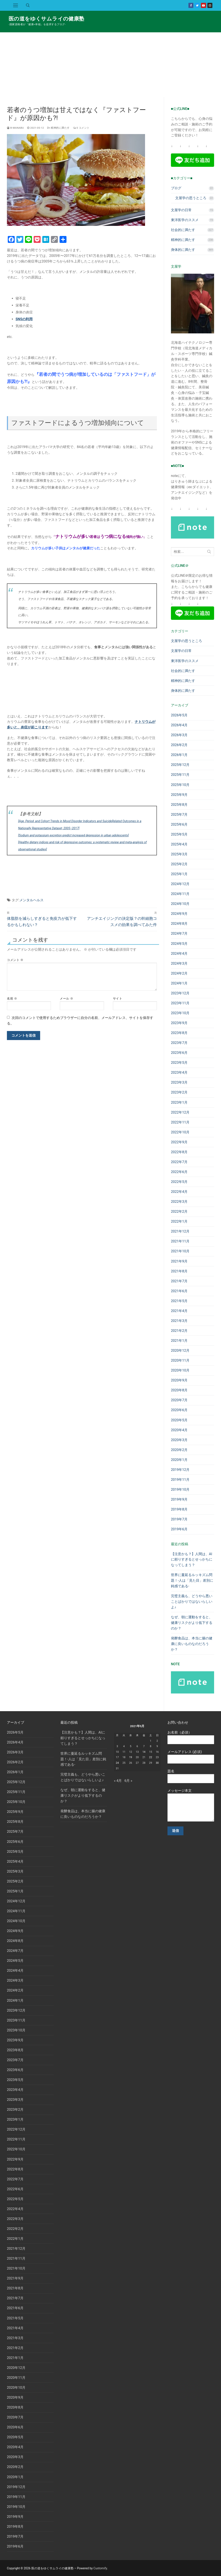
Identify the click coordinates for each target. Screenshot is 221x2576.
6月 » (128, 1781)
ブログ (176, 188)
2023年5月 (179, 1063)
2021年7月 (179, 1281)
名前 (12, 998)
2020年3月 (179, 1440)
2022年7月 (179, 1162)
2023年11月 (180, 1003)
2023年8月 (179, 1033)
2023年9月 (179, 1023)
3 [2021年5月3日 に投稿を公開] (117, 1746)
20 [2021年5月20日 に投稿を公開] (137, 1757)
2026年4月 (179, 725)
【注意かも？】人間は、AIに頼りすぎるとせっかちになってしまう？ (191, 1559)
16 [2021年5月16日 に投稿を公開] (157, 1751)
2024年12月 (180, 884)
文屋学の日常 (181, 210)
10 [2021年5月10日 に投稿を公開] (117, 1751)
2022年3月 (179, 1202)
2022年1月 (179, 1221)
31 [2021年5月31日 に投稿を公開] (117, 1768)
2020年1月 (179, 1460)
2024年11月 (180, 894)
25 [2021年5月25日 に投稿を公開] (123, 1762)
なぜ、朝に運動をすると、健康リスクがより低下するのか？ (191, 1622)
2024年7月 (179, 933)
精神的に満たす (58, 127)
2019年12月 (180, 1470)
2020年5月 (179, 1420)
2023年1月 (179, 1102)
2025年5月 (179, 834)
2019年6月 (179, 1529)
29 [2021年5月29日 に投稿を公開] (150, 1762)
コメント (15, 960)
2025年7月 (179, 814)
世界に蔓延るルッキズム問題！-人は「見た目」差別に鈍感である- (192, 1580)
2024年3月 (179, 963)
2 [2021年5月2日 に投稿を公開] (157, 1740)
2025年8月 (179, 805)
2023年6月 (179, 1053)
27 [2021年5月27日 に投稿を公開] (137, 1762)
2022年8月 (179, 1152)
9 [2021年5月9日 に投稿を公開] (157, 1746)
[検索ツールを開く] (28, 5)
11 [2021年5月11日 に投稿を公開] (123, 1751)
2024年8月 (179, 924)
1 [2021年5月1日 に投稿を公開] (150, 1740)
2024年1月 (179, 983)
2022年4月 (179, 1192)
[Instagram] (209, 5)
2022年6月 (179, 1172)
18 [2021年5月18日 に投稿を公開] (123, 1757)
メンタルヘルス (31, 900)
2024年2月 (179, 973)
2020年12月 (180, 1350)
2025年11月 (180, 775)
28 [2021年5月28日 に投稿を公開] (143, 1762)
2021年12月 (180, 1231)
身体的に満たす (183, 250)
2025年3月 (179, 854)
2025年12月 (180, 765)
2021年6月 (179, 1291)
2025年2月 (179, 864)
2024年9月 (179, 914)
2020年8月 (179, 1390)
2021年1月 (179, 1341)
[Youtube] (203, 5)
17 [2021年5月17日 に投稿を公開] (117, 1757)
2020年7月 (179, 1400)
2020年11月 (180, 1360)
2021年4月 (179, 1311)
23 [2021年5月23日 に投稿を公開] (157, 1757)
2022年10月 (180, 1132)
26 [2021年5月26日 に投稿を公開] (130, 1762)
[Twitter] (197, 5)
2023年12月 (180, 993)
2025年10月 (180, 785)
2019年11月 (180, 1480)
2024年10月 (180, 904)
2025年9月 (179, 795)
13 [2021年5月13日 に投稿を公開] (137, 1751)
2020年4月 (179, 1430)
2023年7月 (179, 1043)
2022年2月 (179, 1211)
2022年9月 (179, 1142)
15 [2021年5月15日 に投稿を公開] (150, 1751)
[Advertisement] (110, 64)
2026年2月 (179, 745)
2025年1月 (179, 874)
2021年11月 (180, 1241)
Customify (100, 2568)
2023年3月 (179, 1082)
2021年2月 (179, 1331)
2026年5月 (179, 715)
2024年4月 (179, 953)
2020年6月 (179, 1410)
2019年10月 (180, 1489)
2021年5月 (179, 1301)
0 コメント (81, 127)
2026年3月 (179, 735)
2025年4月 (179, 844)
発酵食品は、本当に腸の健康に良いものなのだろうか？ (191, 1643)
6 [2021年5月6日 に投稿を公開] (137, 1746)
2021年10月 (180, 1251)
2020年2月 (179, 1450)
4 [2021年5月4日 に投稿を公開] (124, 1746)
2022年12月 (180, 1112)
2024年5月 (179, 944)
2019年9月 (179, 1499)
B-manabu (15, 127)
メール (66, 998)
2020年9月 (179, 1380)
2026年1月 (179, 755)
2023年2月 (179, 1092)
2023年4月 (179, 1072)
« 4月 (118, 1781)
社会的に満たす (183, 230)
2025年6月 (179, 824)
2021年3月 (179, 1321)
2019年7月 (179, 1519)
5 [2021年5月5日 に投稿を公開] (130, 1746)
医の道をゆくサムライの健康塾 (46, 19)
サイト (117, 998)
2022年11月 (180, 1122)
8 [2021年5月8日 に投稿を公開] (150, 1746)
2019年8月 (179, 1509)
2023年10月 (180, 1013)
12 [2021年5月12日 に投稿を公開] (130, 1751)
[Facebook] (190, 5)
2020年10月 (180, 1370)
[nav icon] (15, 5)
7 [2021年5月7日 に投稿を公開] (144, 1746)
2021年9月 (179, 1261)
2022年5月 (179, 1182)
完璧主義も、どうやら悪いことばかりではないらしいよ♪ (191, 1601)
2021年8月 (179, 1271)
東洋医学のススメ (185, 220)
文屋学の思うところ (190, 198)
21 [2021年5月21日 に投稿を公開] (143, 1757)
